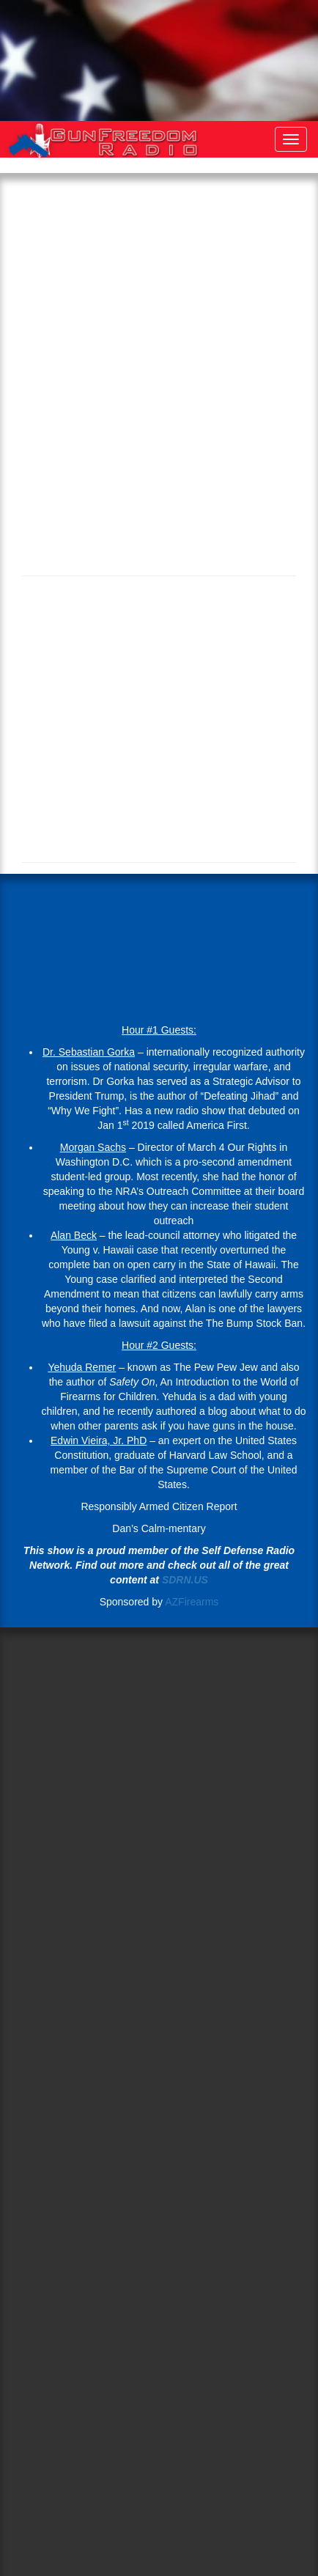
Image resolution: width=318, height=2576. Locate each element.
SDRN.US (185, 1580)
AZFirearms (191, 1602)
